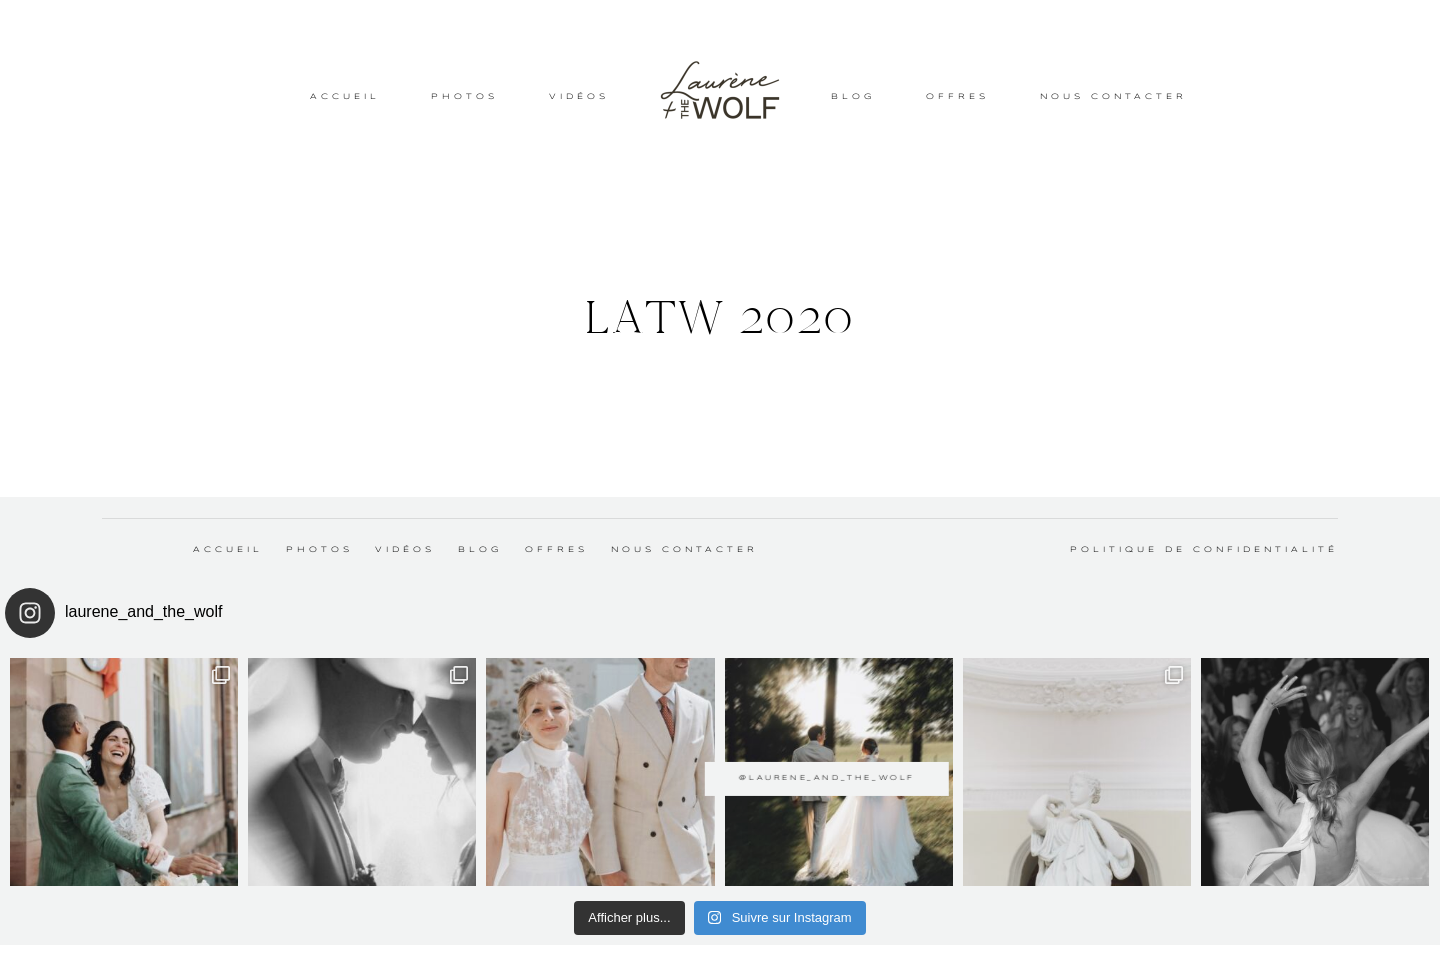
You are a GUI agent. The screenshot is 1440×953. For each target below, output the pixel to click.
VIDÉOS (579, 97)
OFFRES (957, 97)
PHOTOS (464, 97)
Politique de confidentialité (1204, 550)
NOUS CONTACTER (1113, 97)
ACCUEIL (345, 97)
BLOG (853, 97)
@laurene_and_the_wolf (719, 763)
